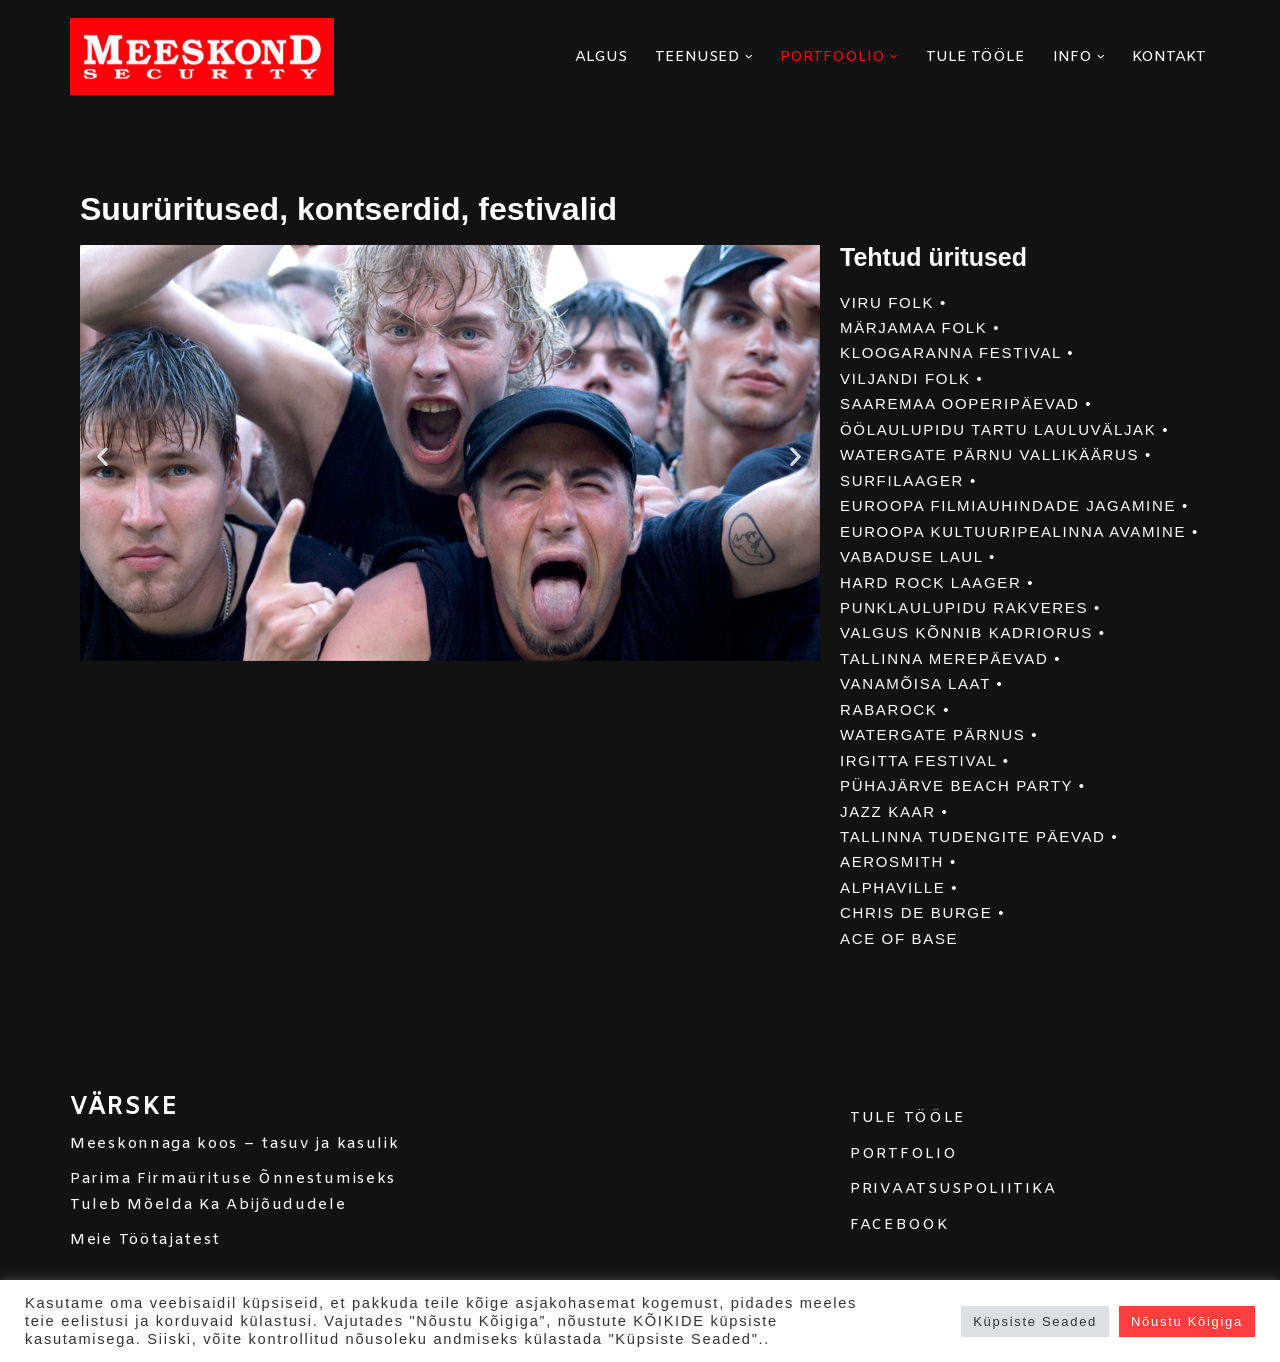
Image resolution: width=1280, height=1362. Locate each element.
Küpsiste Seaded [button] (1035, 1321)
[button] (749, 57)
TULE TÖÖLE (975, 57)
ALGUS (601, 57)
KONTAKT (1169, 57)
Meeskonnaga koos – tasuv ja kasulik (235, 1171)
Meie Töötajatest (145, 1268)
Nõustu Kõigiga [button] (1187, 1321)
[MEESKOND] (202, 56)
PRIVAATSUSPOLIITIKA (953, 1217)
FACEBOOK (899, 1252)
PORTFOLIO (903, 1181)
